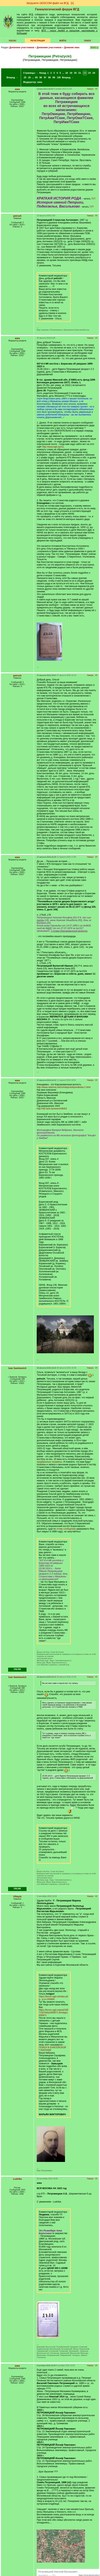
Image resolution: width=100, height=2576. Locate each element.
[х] (72, 3)
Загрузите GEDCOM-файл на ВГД (47, 3)
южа (39, 82)
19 (71, 73)
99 (53, 77)
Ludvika (17, 2179)
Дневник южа (71, 47)
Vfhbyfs (17, 1896)
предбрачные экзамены (49, 1461)
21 (79, 73)
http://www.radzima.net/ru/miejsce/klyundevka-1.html (63, 1087)
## (96, 89)
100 (59, 77)
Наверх (90, 89)
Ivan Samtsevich (17, 1368)
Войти (62, 41)
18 (66, 73)
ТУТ (93, 198)
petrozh (17, 216)
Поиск (87, 41)
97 (45, 77)
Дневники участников (21, 47)
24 (93, 73)
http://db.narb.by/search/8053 (52, 1108)
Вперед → (12, 77)
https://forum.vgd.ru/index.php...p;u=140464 (53, 1998)
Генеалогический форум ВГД (57, 9)
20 (75, 73)
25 (25, 77)
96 (40, 77)
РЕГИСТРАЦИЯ (38, 41)
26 (29, 77)
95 (36, 77)
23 (89, 73)
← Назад (41, 73)
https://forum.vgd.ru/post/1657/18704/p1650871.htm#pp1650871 (53, 2013)
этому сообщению (66, 1528)
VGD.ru (12, 41)
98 (49, 77)
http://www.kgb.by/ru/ (52, 446)
